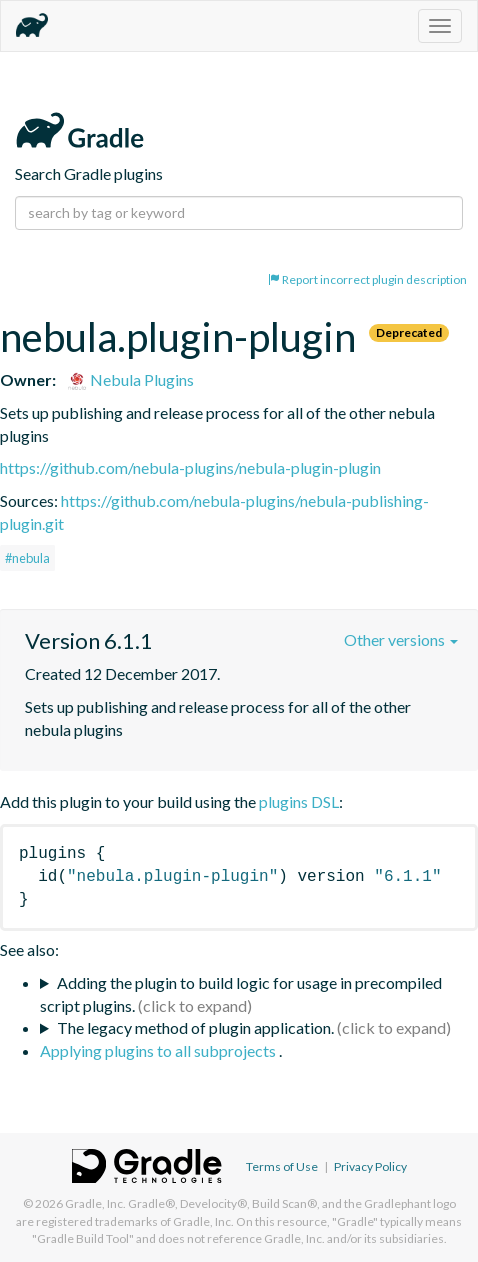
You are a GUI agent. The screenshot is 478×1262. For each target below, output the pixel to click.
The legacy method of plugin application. (195, 1027)
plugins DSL (299, 801)
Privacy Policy (370, 1166)
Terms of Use (282, 1166)
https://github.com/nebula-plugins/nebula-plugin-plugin (190, 467)
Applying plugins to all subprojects (159, 1050)
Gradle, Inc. (95, 1203)
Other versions (401, 639)
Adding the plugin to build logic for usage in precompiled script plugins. (241, 994)
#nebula (27, 558)
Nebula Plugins (130, 379)
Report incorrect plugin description (367, 279)
